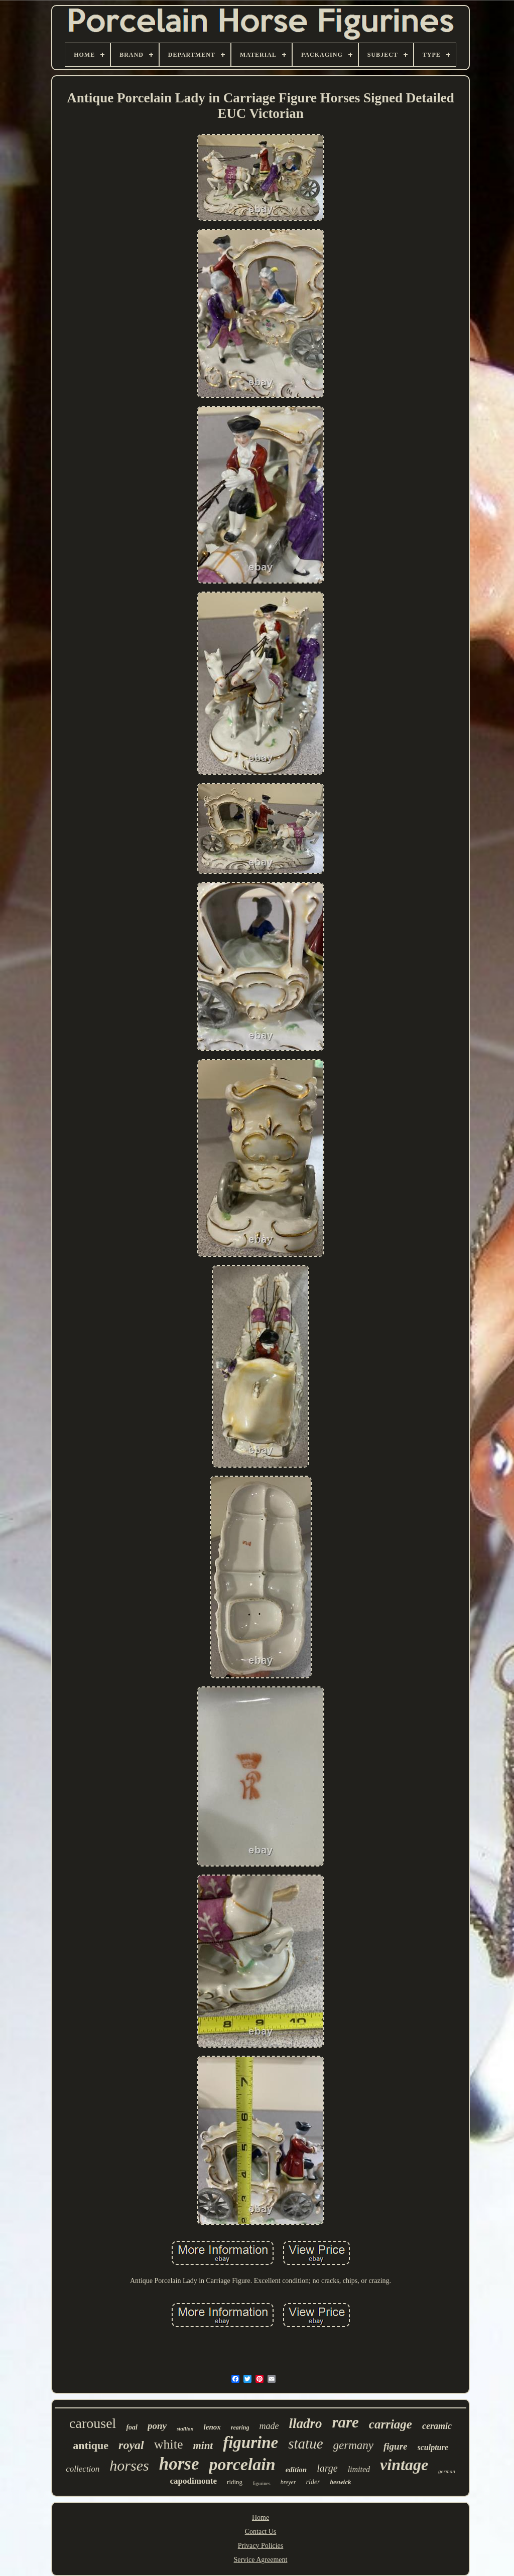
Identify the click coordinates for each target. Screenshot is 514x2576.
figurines (261, 2483)
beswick (340, 2482)
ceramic (437, 2426)
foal (132, 2427)
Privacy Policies (261, 2545)
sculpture (433, 2447)
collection (82, 2469)
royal (131, 2445)
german (446, 2471)
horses (129, 2465)
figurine (250, 2443)
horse (179, 2464)
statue (305, 2444)
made (269, 2426)
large (327, 2468)
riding (234, 2482)
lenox (212, 2427)
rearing (240, 2427)
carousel (92, 2423)
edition (296, 2470)
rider (313, 2482)
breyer (288, 2482)
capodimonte (193, 2481)
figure (395, 2446)
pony (157, 2425)
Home (260, 2517)
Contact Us (261, 2531)
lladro (305, 2423)
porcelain (242, 2464)
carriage (390, 2424)
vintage (404, 2465)
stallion (185, 2428)
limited (359, 2469)
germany (353, 2445)
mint (203, 2446)
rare (345, 2422)
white (168, 2444)
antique (90, 2445)
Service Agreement (261, 2559)
